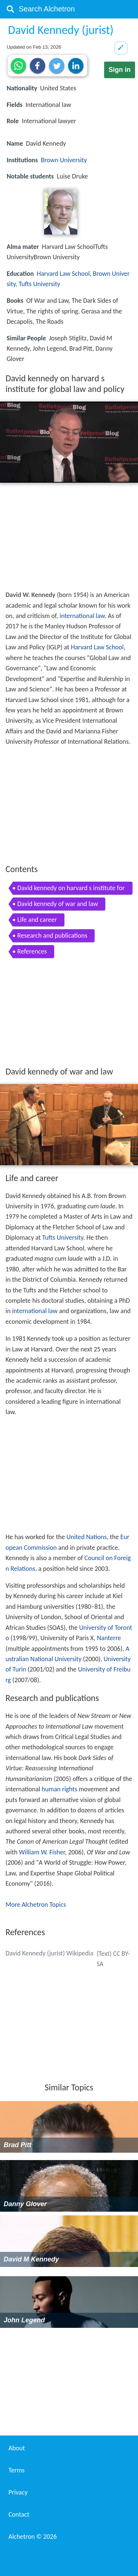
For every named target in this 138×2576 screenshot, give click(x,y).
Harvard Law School (63, 274)
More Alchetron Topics (36, 1904)
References (32, 951)
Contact (18, 2514)
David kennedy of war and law (57, 904)
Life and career (37, 920)
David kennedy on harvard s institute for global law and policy (71, 889)
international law (82, 616)
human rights (59, 1789)
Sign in (120, 69)
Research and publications (52, 935)
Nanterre (109, 1638)
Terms (16, 2470)
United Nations (86, 1537)
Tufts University (39, 284)
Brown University (64, 160)
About (16, 2448)
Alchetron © (32, 2536)
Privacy (18, 2492)
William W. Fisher (42, 1852)
